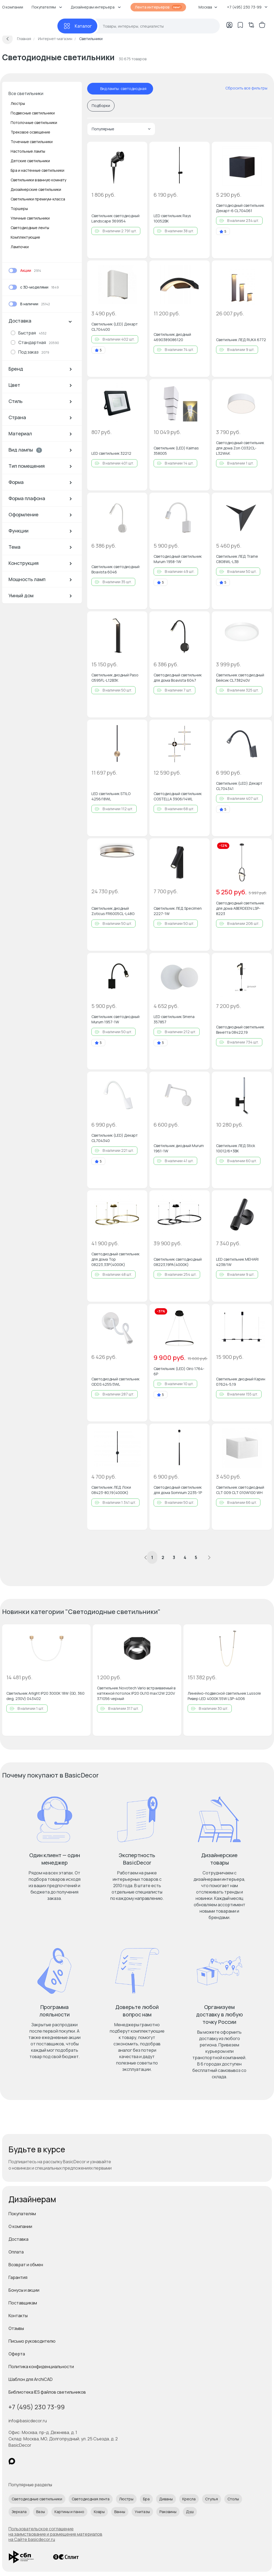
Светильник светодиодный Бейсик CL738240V (240, 677)
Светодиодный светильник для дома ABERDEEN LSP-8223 (240, 908)
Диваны (166, 2498)
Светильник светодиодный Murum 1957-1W (115, 1019)
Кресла (189, 2498)
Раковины (167, 2511)
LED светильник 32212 (111, 453)
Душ (190, 2511)
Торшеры (19, 208)
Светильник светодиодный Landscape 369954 (115, 218)
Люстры (18, 103)
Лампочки (20, 246)
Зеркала (19, 2511)
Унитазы (142, 2511)
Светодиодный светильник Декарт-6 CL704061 (240, 208)
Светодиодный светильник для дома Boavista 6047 (178, 677)
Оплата (16, 2252)
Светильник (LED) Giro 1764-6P (179, 1371)
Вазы (40, 2511)
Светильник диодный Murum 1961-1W (179, 1148)
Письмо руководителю (32, 2341)
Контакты (18, 2316)
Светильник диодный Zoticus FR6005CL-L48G (112, 911)
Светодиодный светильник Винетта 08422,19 (240, 1029)
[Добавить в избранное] (138, 150)
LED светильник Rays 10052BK (172, 218)
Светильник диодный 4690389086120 (172, 337)
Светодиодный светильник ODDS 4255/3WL (115, 1381)
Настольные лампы (28, 151)
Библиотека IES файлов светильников (47, 2392)
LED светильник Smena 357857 (174, 1019)
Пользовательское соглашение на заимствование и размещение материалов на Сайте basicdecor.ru (55, 2534)
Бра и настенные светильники (37, 170)
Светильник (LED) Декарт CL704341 (239, 786)
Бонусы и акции (24, 2290)
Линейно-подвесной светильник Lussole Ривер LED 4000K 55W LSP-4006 (224, 1696)
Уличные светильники (30, 218)
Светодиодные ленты (30, 227)
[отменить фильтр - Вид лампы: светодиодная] (95, 88)
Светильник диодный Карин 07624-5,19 (240, 1381)
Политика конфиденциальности (41, 2366)
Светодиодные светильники (37, 2498)
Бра (146, 2498)
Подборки (101, 105)
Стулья (211, 2498)
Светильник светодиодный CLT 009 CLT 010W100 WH (240, 1490)
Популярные (121, 128)
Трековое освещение (30, 132)
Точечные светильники (32, 141)
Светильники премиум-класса (38, 198)
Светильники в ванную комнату (38, 179)
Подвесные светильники (33, 112)
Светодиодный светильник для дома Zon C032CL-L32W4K (240, 448)
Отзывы (16, 2328)
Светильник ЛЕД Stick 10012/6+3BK (235, 1148)
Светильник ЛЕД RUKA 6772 (241, 339)
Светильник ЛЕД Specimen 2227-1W (178, 911)
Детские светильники (30, 160)
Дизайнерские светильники (36, 189)
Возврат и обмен (26, 2265)
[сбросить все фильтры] (242, 88)
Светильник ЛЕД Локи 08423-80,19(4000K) (111, 1490)
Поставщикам (23, 2303)
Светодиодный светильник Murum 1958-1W (178, 559)
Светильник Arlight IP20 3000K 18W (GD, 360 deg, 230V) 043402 (45, 1696)
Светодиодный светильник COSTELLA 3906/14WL (178, 796)
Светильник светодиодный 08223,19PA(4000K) (178, 1262)
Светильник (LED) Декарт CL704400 (114, 326)
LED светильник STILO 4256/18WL (110, 796)
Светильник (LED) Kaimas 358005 (176, 450)
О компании (20, 2226)
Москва (208, 7)
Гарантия (18, 2277)
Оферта (17, 2354)
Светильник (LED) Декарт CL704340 (114, 1138)
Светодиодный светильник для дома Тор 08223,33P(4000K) (115, 1259)
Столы (233, 2498)
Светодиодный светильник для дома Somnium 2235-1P (178, 1490)
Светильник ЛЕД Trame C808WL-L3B (237, 559)
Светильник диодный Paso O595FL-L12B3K (114, 677)
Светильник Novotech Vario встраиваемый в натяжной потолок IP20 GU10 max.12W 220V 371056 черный (136, 1693)
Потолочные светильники (34, 122)
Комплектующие (25, 237)
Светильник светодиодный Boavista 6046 (115, 569)
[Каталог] (77, 26)
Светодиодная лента (90, 2498)
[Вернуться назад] (7, 38)
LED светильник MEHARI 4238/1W (237, 1262)
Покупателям (22, 2214)
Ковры (99, 2511)
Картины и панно (69, 2511)
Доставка (18, 2239)
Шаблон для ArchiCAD (31, 2379)
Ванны (119, 2511)
